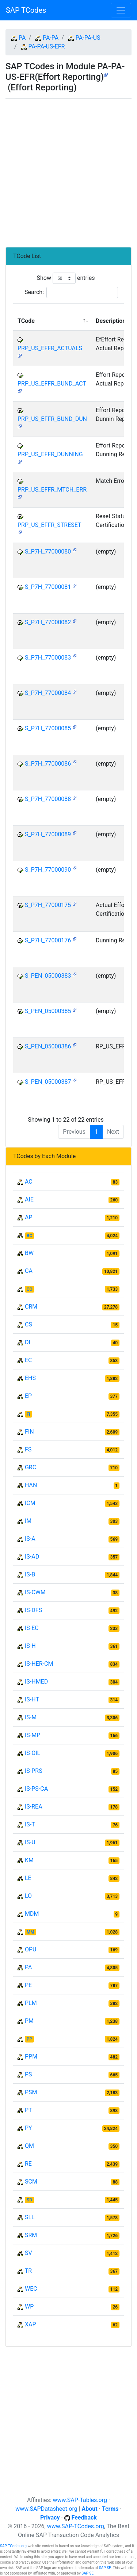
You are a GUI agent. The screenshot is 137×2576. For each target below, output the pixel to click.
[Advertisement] (68, 170)
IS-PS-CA (36, 1788)
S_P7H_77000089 (48, 834)
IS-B (30, 1574)
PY (28, 2127)
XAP (30, 2324)
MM (30, 1932)
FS (28, 1449)
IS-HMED (36, 1681)
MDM (32, 1913)
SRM (31, 2235)
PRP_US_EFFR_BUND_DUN (52, 418)
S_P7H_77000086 (48, 763)
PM (29, 2020)
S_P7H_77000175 (48, 905)
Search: (71, 292)
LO (28, 1895)
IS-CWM (35, 1592)
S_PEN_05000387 (48, 1081)
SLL (30, 2217)
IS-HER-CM (39, 1663)
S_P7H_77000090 (48, 869)
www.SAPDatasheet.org (46, 2508)
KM (29, 1860)
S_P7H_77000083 (48, 657)
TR (28, 2270)
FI (28, 1414)
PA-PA (50, 37)
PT (28, 2110)
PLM (31, 2003)
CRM (31, 1306)
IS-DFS (33, 1610)
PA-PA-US (88, 37)
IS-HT (32, 1699)
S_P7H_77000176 (48, 940)
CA (29, 1270)
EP (28, 1395)
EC (28, 1360)
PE (28, 1985)
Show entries (66, 278)
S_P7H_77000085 (48, 728)
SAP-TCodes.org (13, 2546)
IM (28, 1520)
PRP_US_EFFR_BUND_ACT (52, 383)
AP (29, 1217)
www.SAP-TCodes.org (75, 2526)
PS (28, 2074)
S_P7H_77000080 (48, 551)
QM (29, 2145)
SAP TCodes (26, 10)
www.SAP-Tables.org (80, 2500)
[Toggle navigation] (121, 10)
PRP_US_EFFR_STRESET (49, 524)
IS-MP (32, 1735)
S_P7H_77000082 (48, 622)
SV (28, 2252)
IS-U (30, 1842)
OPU (30, 1949)
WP (29, 2306)
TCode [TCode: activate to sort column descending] (26, 320)
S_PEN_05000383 (48, 975)
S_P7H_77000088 (48, 799)
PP (29, 2039)
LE (28, 1878)
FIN (29, 1431)
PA (22, 37)
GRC (30, 1467)
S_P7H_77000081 (48, 586)
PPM (31, 2056)
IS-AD (32, 1556)
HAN (31, 1485)
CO (30, 1289)
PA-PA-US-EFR (46, 46)
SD (29, 2199)
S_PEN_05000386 (48, 1046)
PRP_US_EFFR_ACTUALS (50, 348)
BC (30, 1235)
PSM (31, 2092)
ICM (30, 1503)
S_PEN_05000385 (48, 1011)
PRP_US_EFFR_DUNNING (50, 454)
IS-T (30, 1824)
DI (27, 1342)
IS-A (30, 1538)
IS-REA (33, 1806)
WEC (31, 2288)
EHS (30, 1378)
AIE (29, 1199)
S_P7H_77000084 (48, 692)
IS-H (30, 1645)
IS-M (31, 1717)
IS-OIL (32, 1753)
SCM (31, 2181)
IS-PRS (33, 1770)
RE (28, 2163)
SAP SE (105, 2568)
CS (28, 1324)
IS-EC (32, 1628)
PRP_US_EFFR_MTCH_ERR (52, 489)
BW (29, 1253)
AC (29, 1181)
